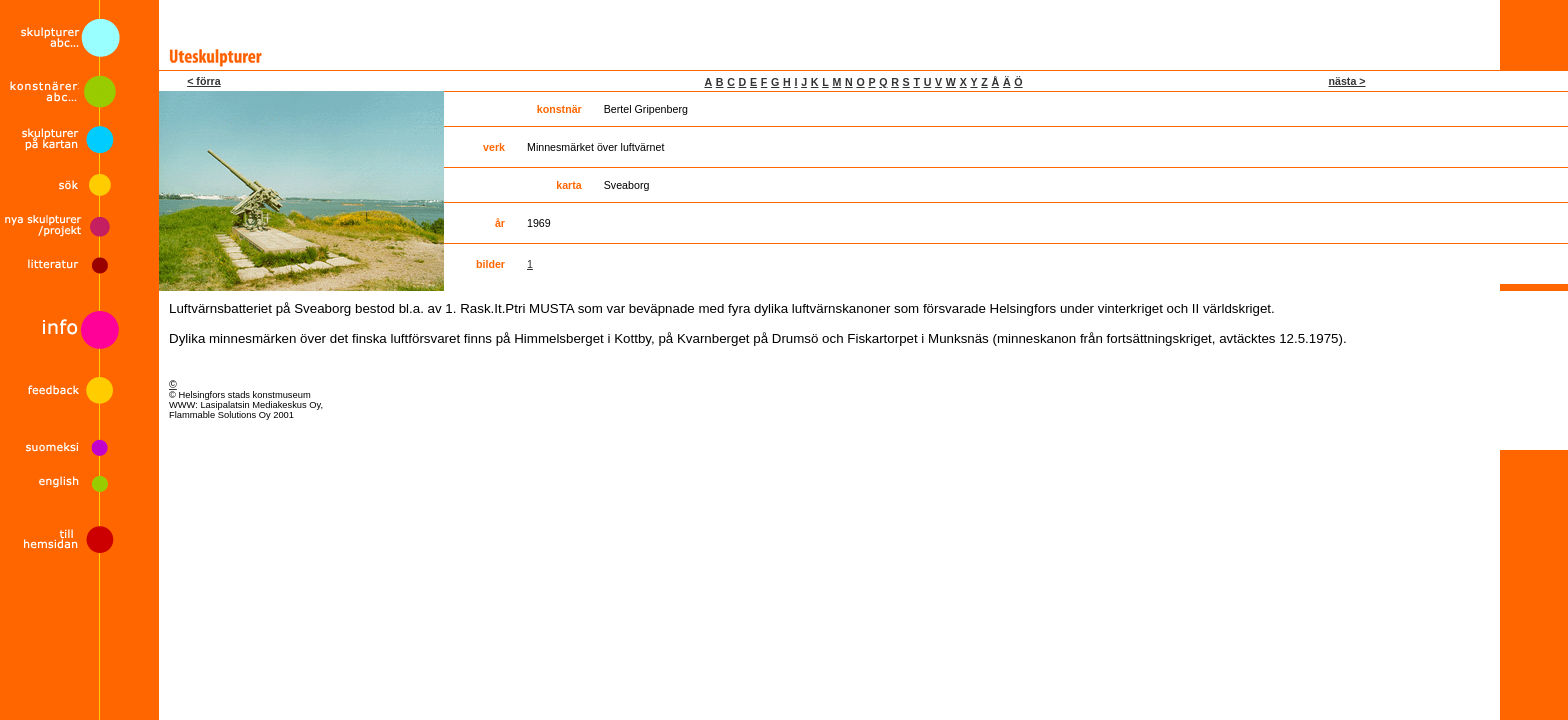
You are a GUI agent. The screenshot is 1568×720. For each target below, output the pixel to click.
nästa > (1346, 81)
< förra (203, 81)
